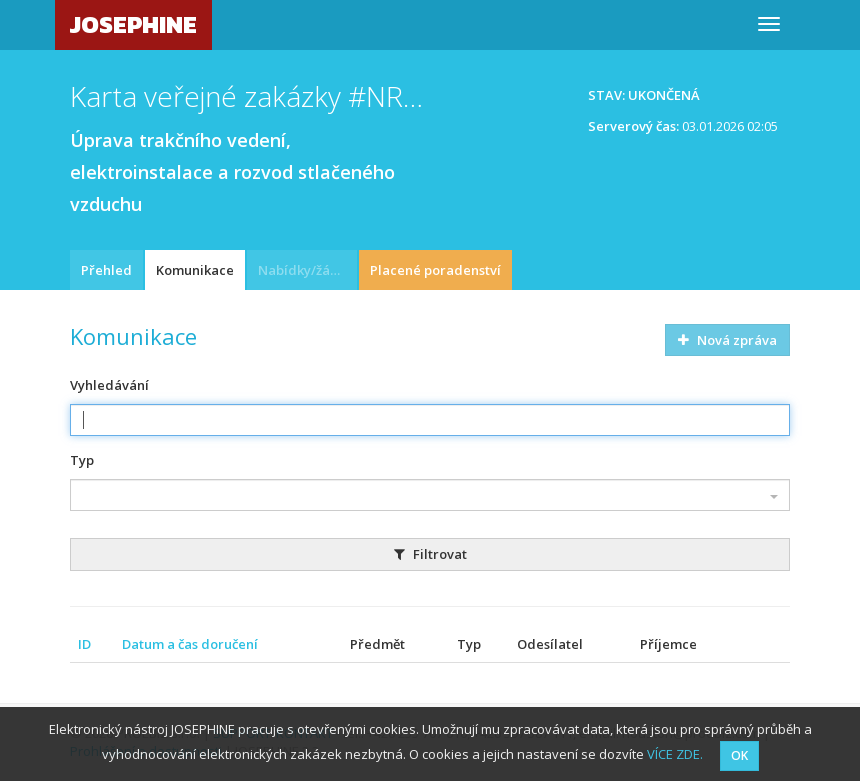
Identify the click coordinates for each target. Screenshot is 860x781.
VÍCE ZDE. (675, 754)
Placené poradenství (435, 270)
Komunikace (195, 270)
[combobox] (430, 495)
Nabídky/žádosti (307, 270)
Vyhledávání (109, 385)
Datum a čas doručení (190, 644)
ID (84, 644)
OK (739, 755)
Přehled (106, 270)
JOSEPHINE (133, 24)
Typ (82, 460)
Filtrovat (430, 554)
